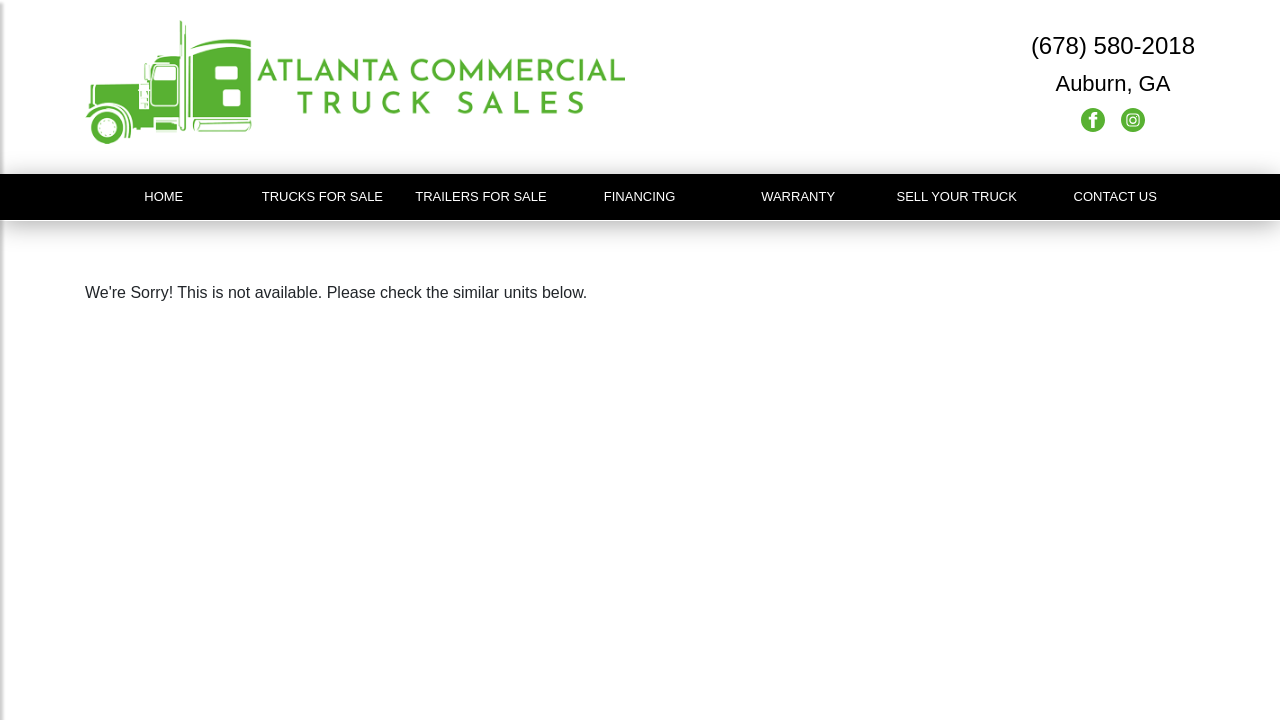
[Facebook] (1095, 118)
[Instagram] (1133, 118)
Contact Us (1115, 196)
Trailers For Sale (480, 196)
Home (163, 196)
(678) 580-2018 (1113, 45)
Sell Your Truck (956, 196)
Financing (640, 196)
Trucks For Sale (322, 196)
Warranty (798, 196)
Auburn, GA (1112, 83)
